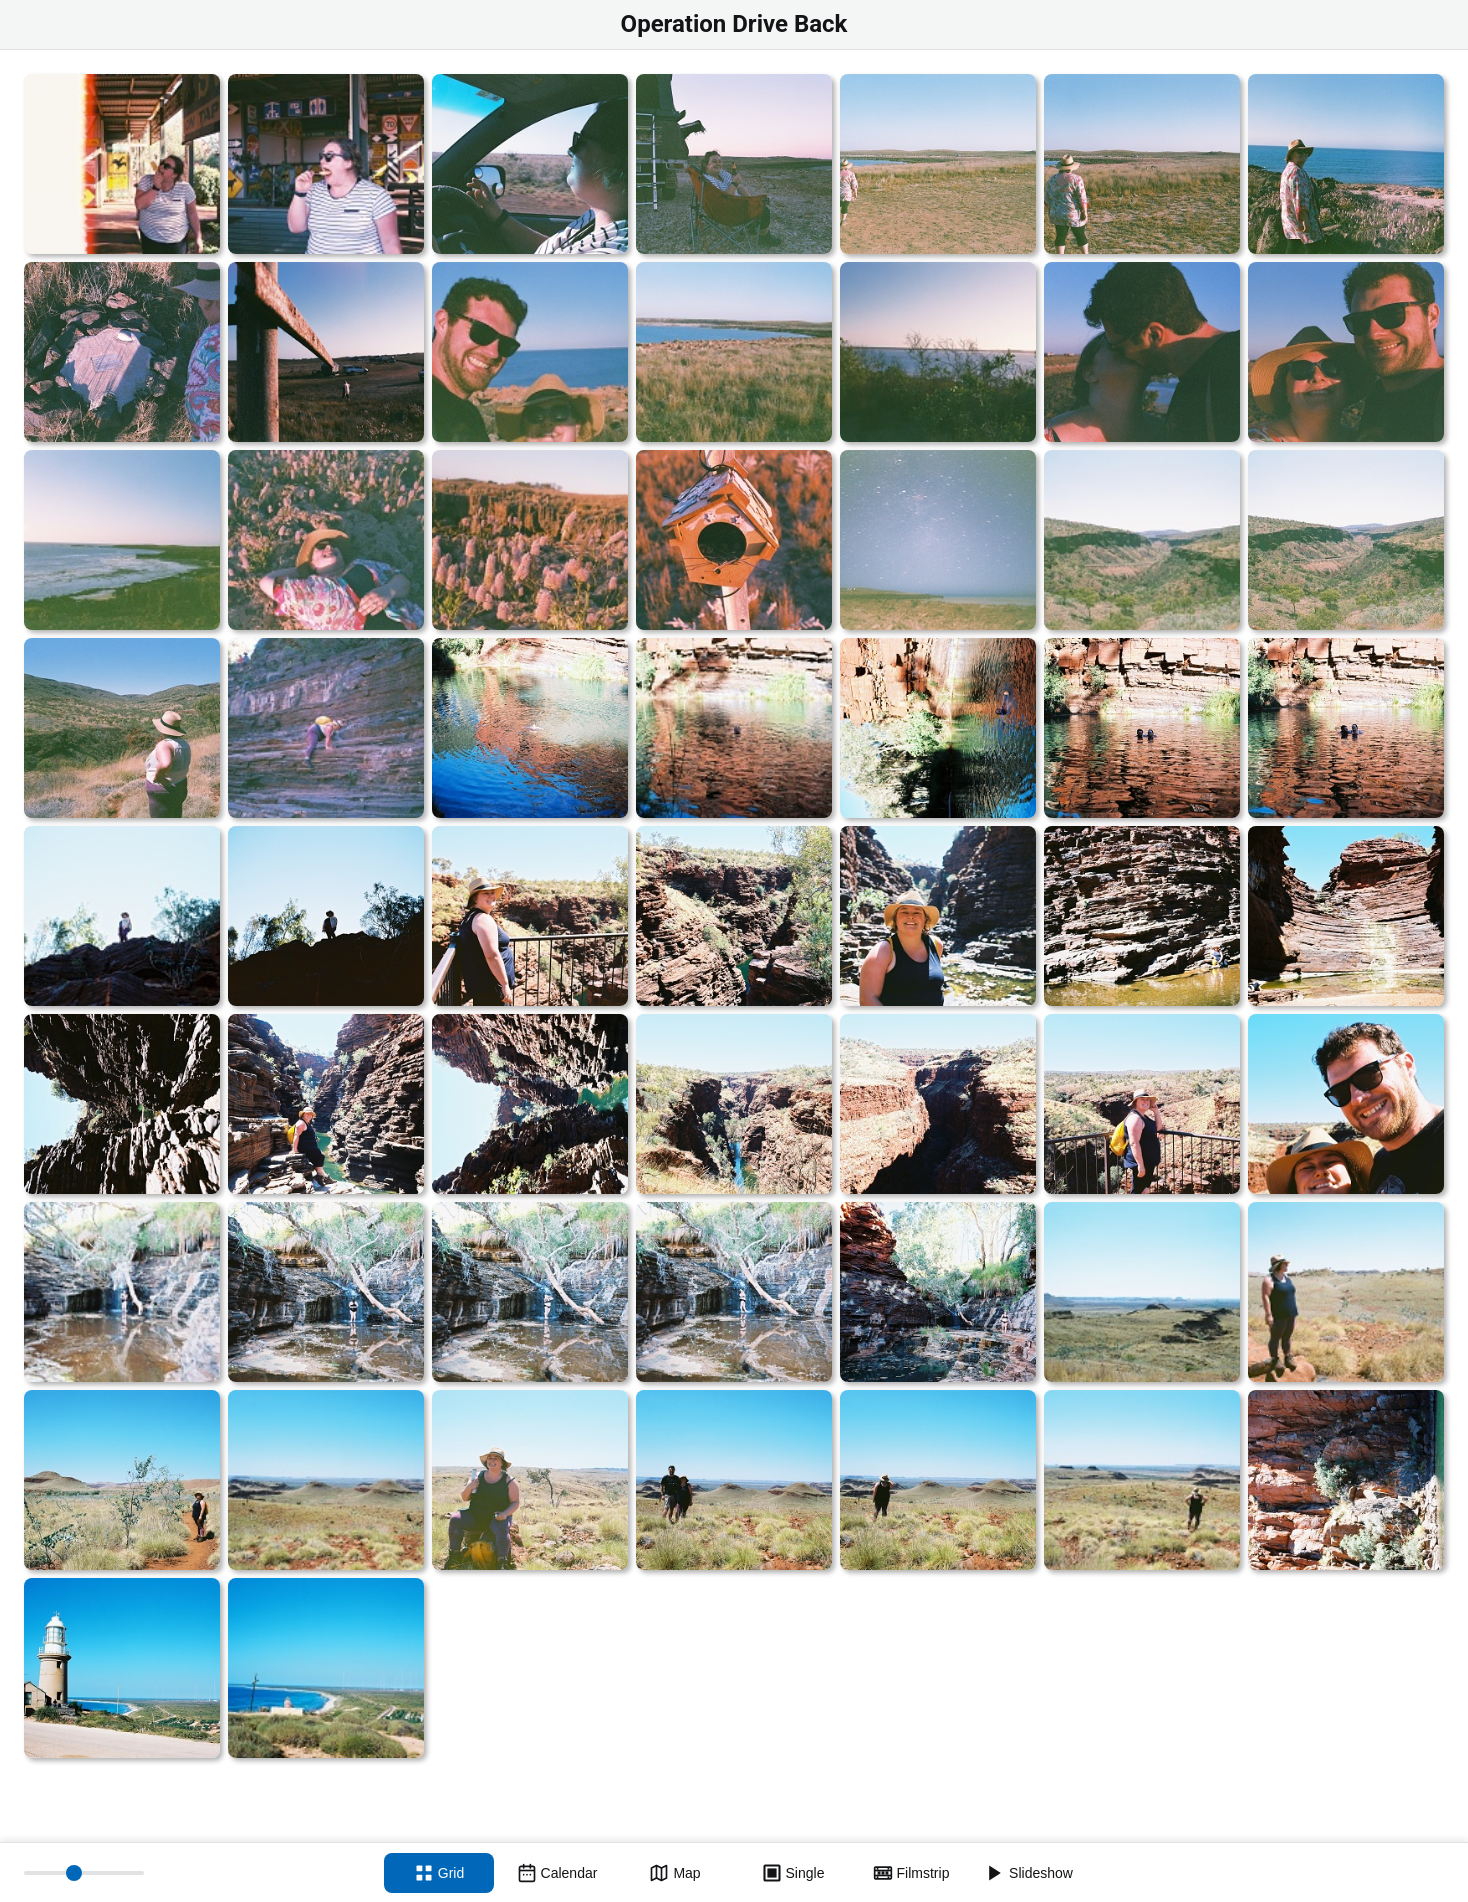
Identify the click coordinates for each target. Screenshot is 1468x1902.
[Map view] (675, 1873)
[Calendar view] (557, 1873)
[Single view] (793, 1873)
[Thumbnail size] (84, 1873)
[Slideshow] (1029, 1873)
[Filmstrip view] (911, 1873)
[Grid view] (439, 1873)
